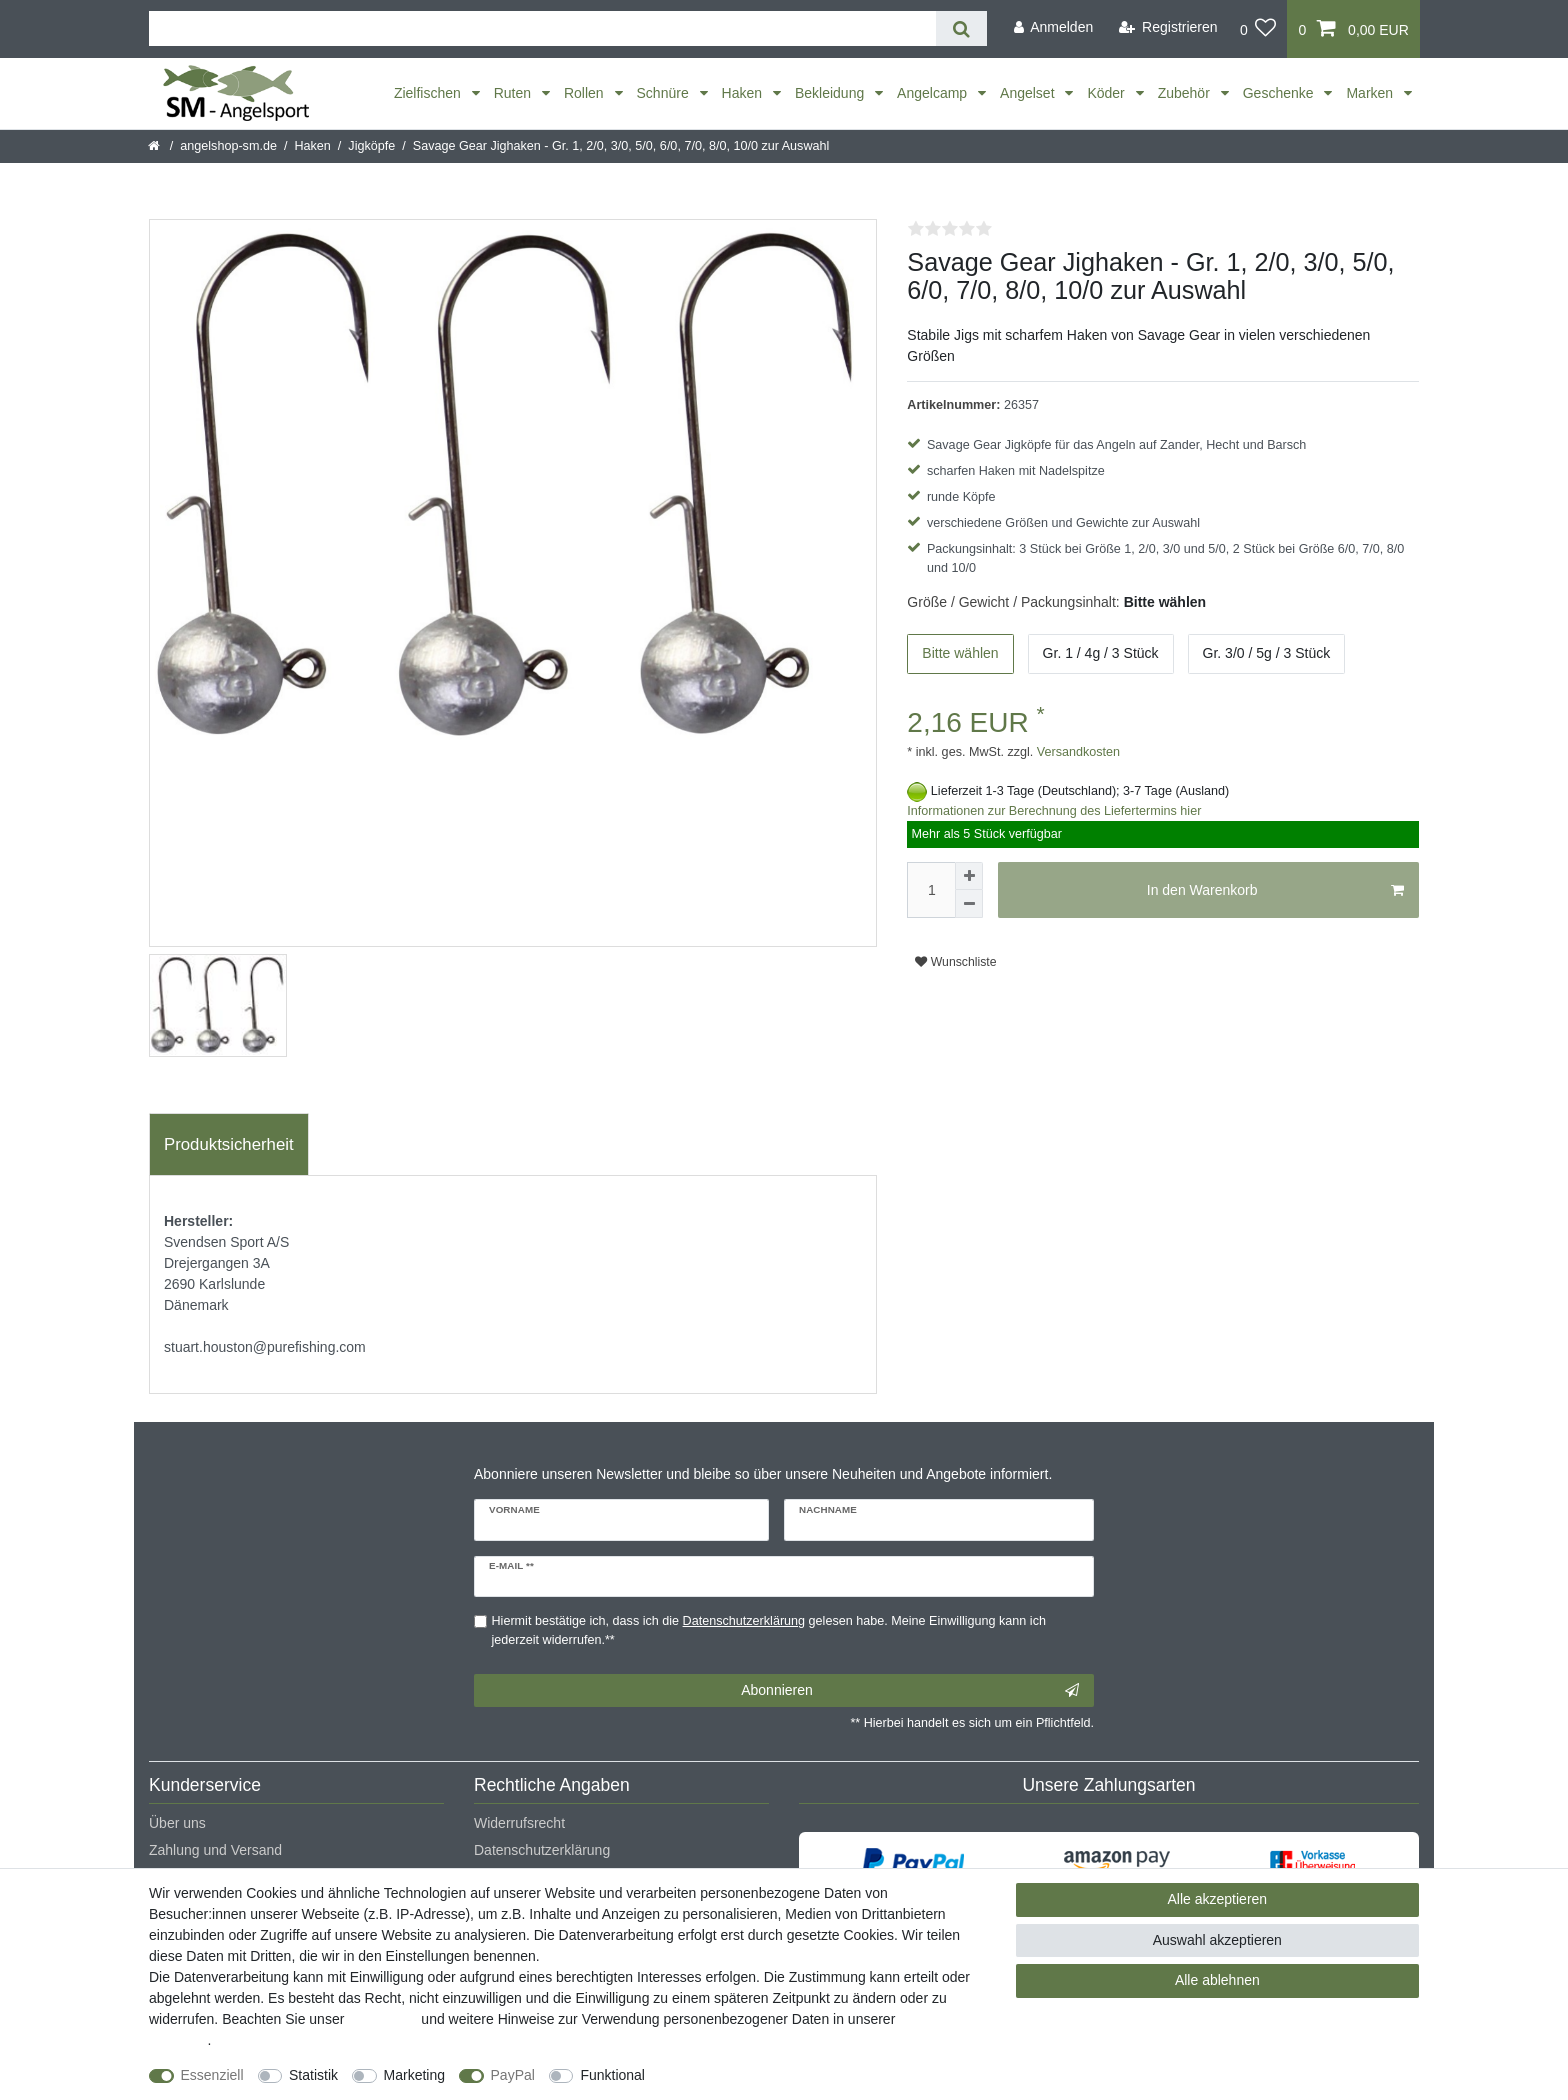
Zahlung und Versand (215, 1850)
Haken (744, 93)
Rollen (586, 93)
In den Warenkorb (1275, 891)
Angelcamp (934, 93)
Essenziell (212, 2075)
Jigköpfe (371, 146)
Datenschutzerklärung (542, 1850)
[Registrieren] (1168, 27)
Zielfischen (429, 93)
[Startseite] (155, 146)
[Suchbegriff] (542, 28)
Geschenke (1280, 93)
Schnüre (665, 93)
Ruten (514, 93)
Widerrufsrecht (519, 1823)
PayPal (513, 2075)
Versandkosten (1076, 752)
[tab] (229, 1145)
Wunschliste (955, 962)
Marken (1371, 93)
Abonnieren (910, 1691)
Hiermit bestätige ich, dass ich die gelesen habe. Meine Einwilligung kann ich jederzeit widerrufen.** (769, 1630)
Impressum (382, 2019)
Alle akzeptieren (1218, 1899)
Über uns (177, 1823)
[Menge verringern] (969, 904)
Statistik (313, 2075)
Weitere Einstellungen (731, 2075)
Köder (1107, 93)
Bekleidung (831, 93)
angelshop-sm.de (228, 146)
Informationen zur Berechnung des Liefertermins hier (1054, 811)
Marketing (414, 2075)
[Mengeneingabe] (931, 890)
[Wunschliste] (1258, 29)
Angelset (1029, 93)
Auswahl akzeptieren (1217, 1940)
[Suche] (961, 28)
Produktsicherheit (229, 1144)
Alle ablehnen (1217, 1980)
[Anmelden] (1053, 27)
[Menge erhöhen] (969, 876)
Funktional (612, 2075)
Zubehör (1186, 93)
